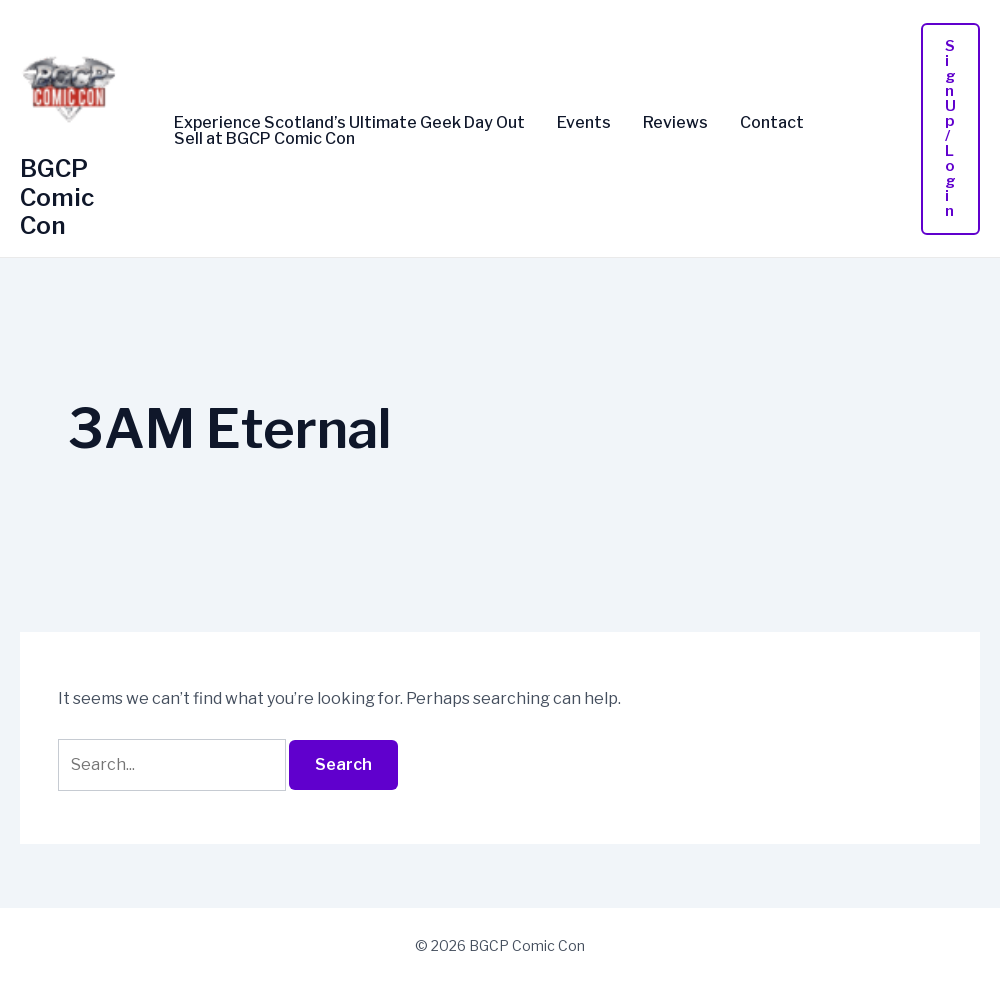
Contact (772, 123)
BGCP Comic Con (57, 197)
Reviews (675, 123)
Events (584, 123)
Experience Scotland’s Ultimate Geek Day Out (349, 123)
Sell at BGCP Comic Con (264, 139)
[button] (950, 129)
